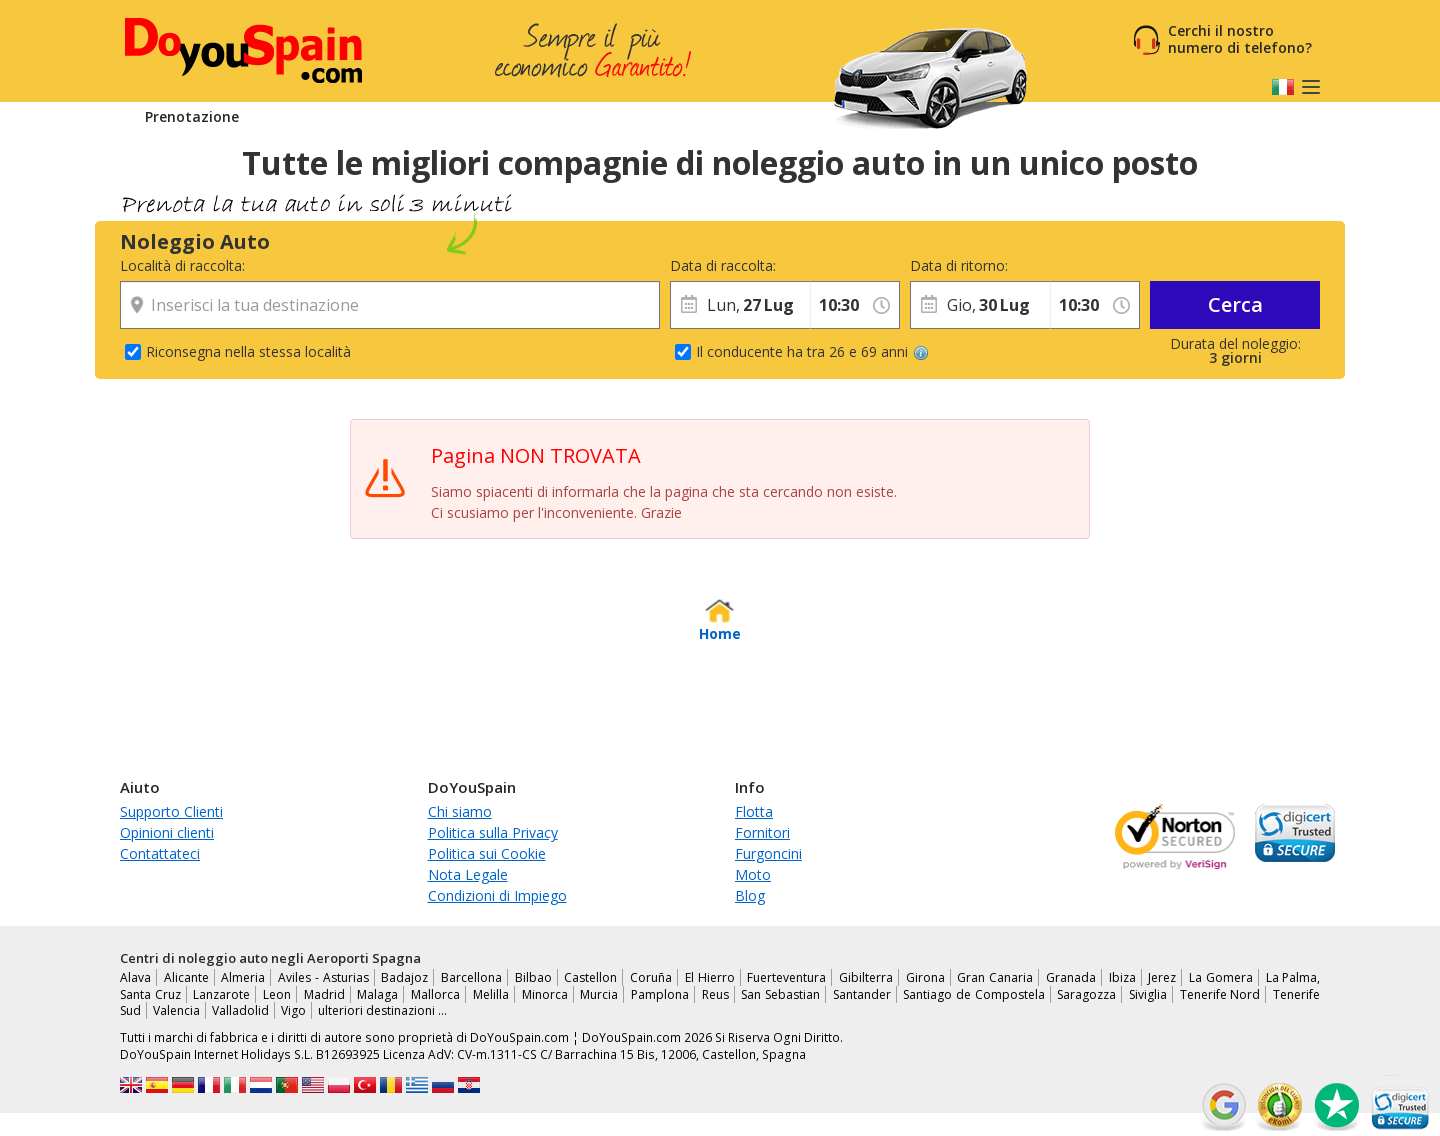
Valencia (176, 1010)
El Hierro (710, 977)
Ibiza (1122, 977)
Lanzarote (221, 994)
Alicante (186, 977)
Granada (1071, 977)
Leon (277, 994)
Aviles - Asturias (323, 977)
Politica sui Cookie (487, 853)
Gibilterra (866, 977)
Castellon (590, 977)
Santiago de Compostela (973, 994)
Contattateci (160, 853)
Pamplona (660, 994)
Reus (715, 994)
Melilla (491, 994)
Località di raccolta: (182, 265)
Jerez (1162, 977)
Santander (862, 994)
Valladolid (240, 1010)
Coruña (651, 977)
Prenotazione (192, 116)
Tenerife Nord (1220, 994)
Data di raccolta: (723, 265)
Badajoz (404, 977)
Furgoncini (768, 853)
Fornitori (762, 832)
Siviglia (1148, 994)
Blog (750, 895)
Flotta (754, 811)
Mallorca (435, 994)
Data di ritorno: (959, 265)
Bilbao (533, 977)
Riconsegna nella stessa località (248, 351)
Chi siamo (460, 811)
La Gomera (1221, 977)
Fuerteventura (786, 977)
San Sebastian (780, 994)
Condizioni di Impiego (497, 895)
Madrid (324, 994)
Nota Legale (468, 874)
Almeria (243, 977)
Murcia (599, 994)
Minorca (545, 994)
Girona (925, 977)
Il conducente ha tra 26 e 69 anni (812, 351)
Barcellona (471, 977)
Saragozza (1086, 994)
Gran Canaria (995, 977)
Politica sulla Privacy (493, 832)
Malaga (377, 994)
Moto (753, 874)
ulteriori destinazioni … (382, 1010)
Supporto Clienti (171, 811)
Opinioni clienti (167, 832)
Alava (135, 977)
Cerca (1235, 304)
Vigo (293, 1010)
